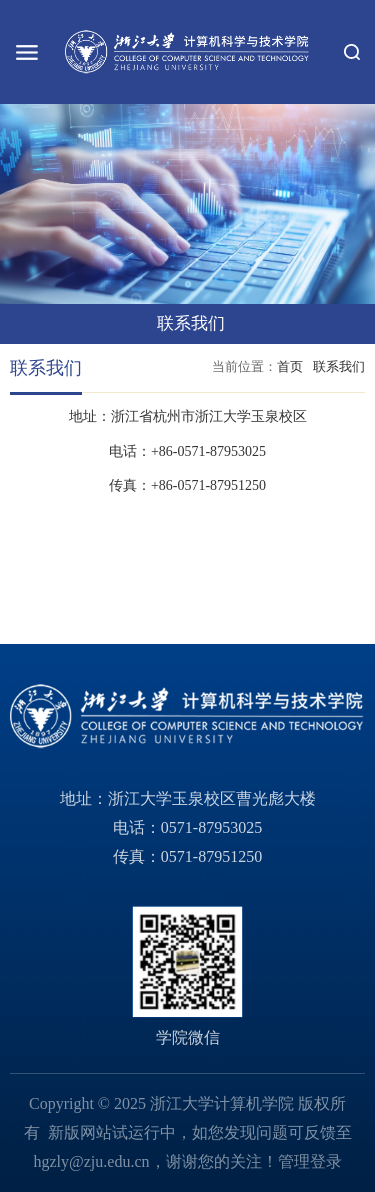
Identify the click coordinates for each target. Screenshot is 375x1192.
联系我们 (339, 366)
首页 (290, 366)
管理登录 (310, 1161)
